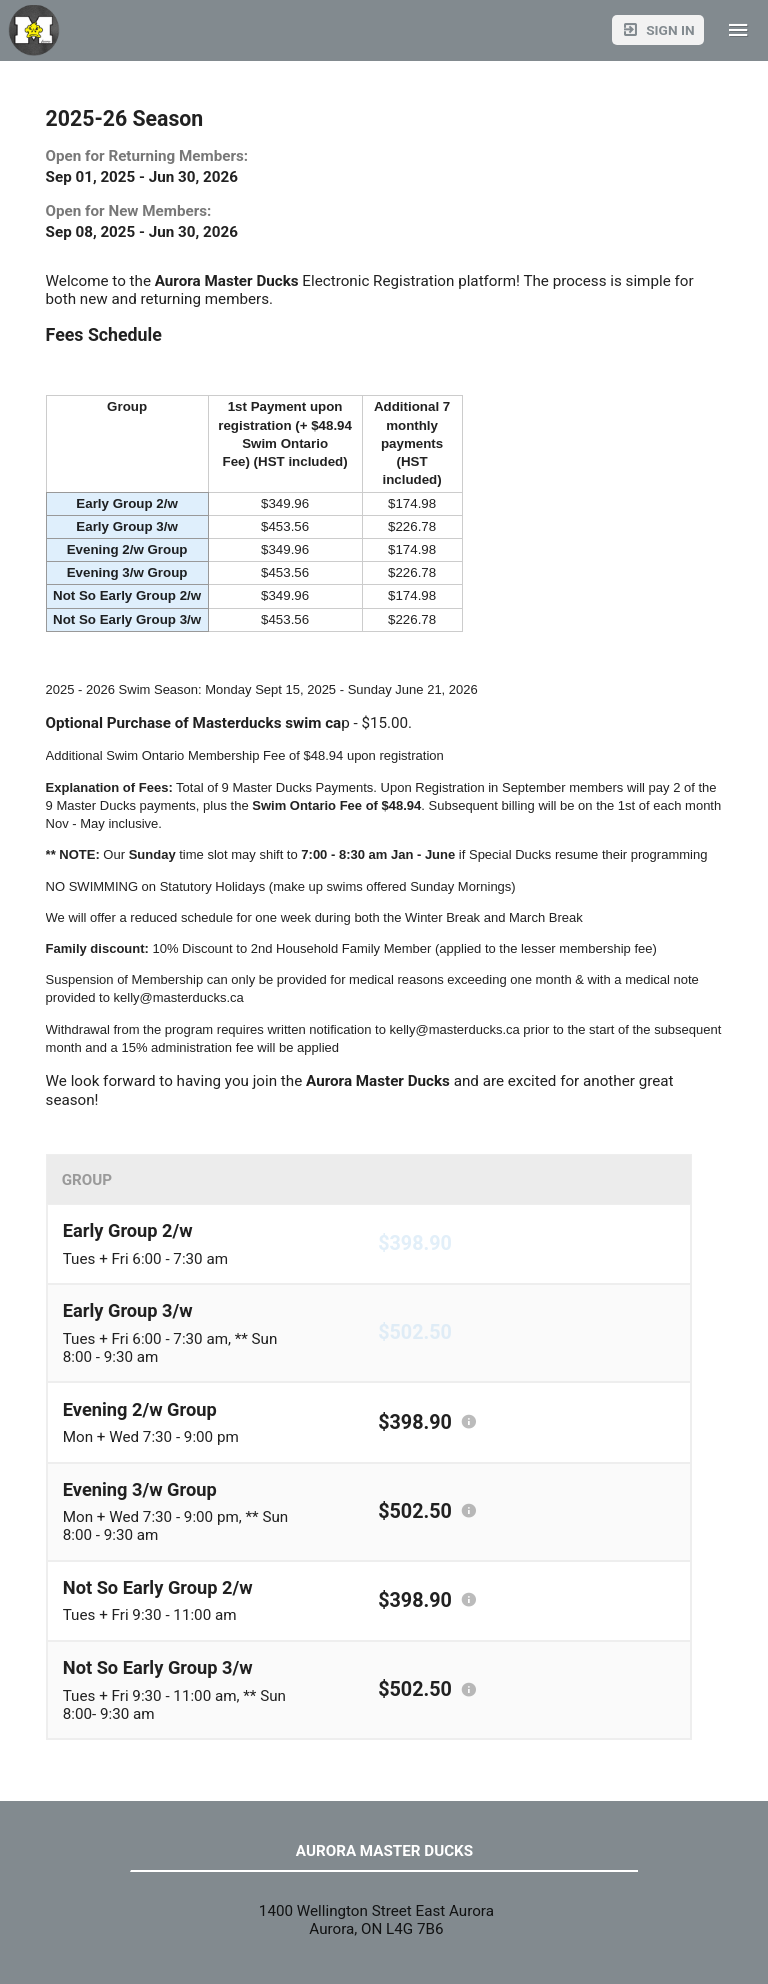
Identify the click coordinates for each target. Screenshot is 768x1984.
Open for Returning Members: (147, 156)
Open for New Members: (129, 211)
